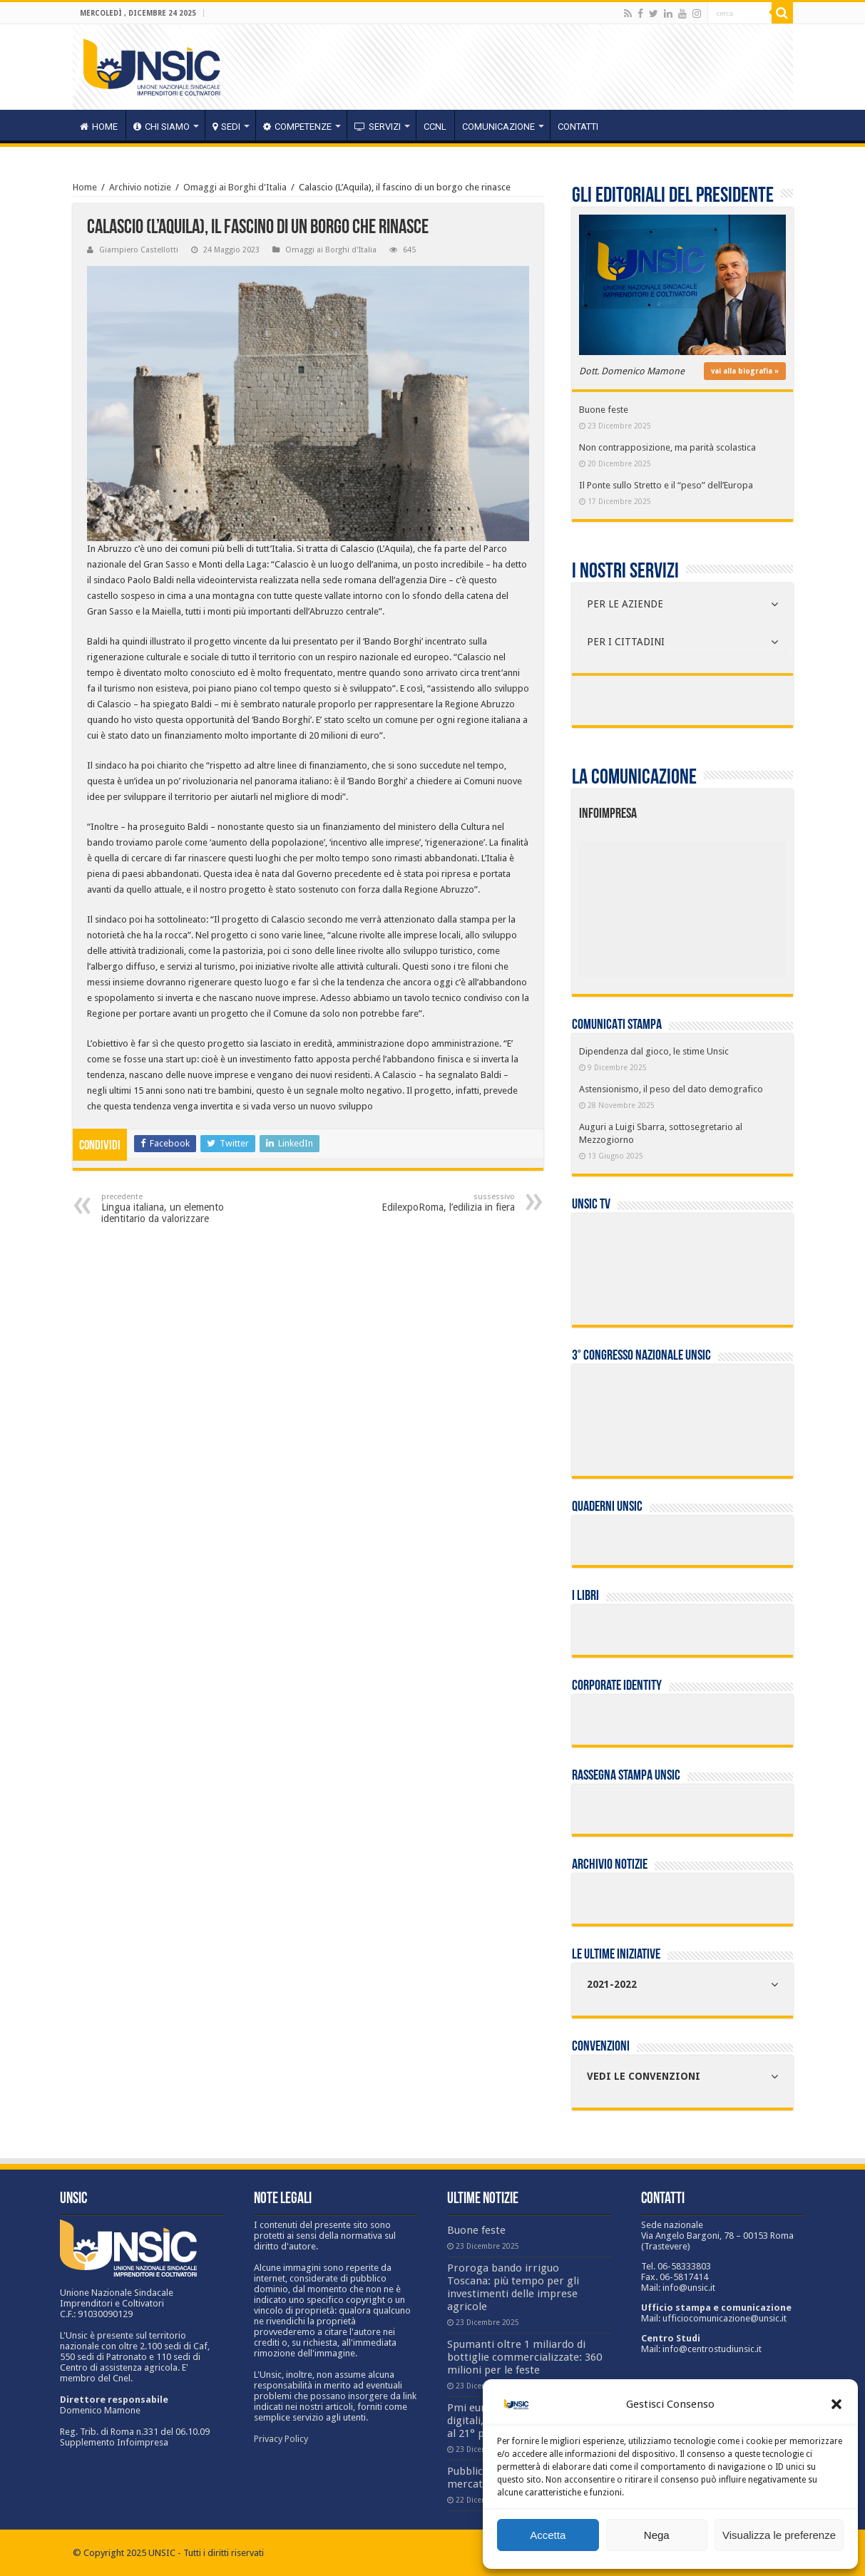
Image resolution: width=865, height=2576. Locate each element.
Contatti (578, 126)
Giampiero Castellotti (138, 250)
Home (85, 187)
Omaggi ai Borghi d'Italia (235, 187)
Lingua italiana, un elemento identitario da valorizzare (174, 1208)
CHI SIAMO (161, 126)
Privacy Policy (281, 2438)
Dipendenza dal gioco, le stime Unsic (654, 1051)
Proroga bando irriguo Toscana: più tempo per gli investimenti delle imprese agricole (513, 2287)
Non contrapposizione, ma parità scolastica (667, 447)
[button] (836, 2404)
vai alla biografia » (745, 371)
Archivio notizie (140, 187)
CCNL (435, 126)
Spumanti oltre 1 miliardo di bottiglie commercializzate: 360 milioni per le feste (524, 2357)
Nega (657, 2535)
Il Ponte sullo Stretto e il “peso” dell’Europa (666, 485)
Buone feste (603, 409)
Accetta (547, 2535)
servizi (377, 126)
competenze (297, 126)
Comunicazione (498, 126)
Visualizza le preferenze (779, 2535)
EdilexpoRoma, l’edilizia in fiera (442, 1202)
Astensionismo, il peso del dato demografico (671, 1089)
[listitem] (726, 903)
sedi (226, 126)
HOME (99, 126)
